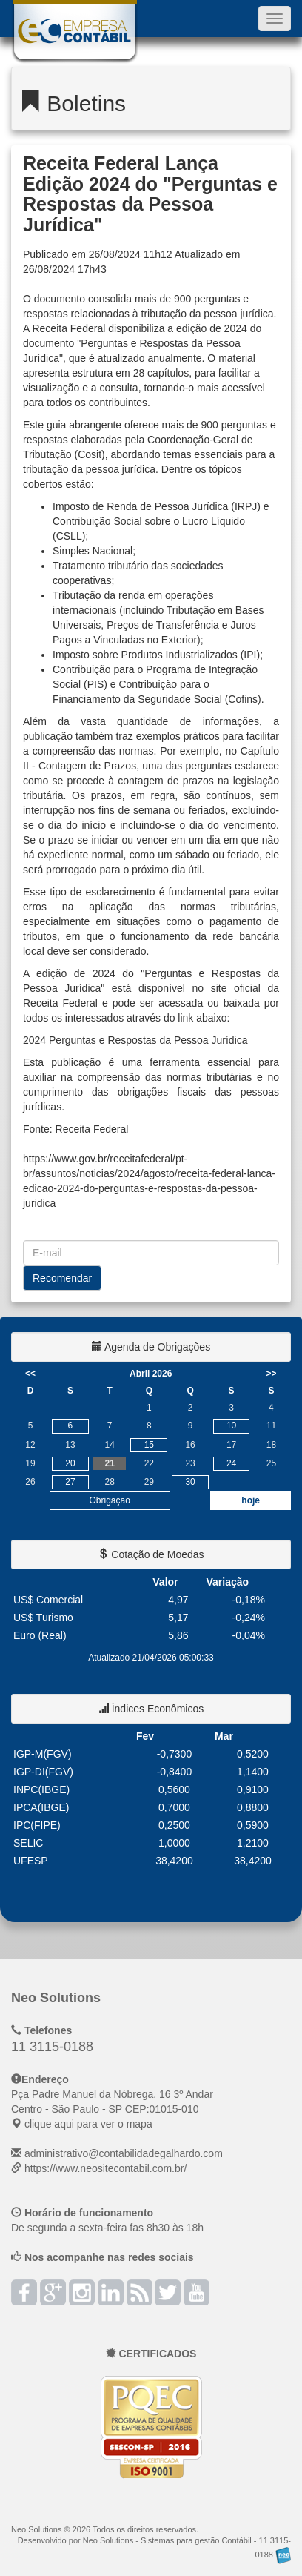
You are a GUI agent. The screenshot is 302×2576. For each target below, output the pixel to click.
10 (231, 1425)
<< (30, 1373)
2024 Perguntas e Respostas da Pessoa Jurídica (135, 1040)
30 (190, 1482)
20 (70, 1463)
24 (231, 1463)
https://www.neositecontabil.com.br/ (105, 2168)
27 (70, 1482)
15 (149, 1445)
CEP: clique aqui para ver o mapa (112, 2109)
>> (271, 1373)
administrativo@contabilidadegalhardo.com (123, 2153)
